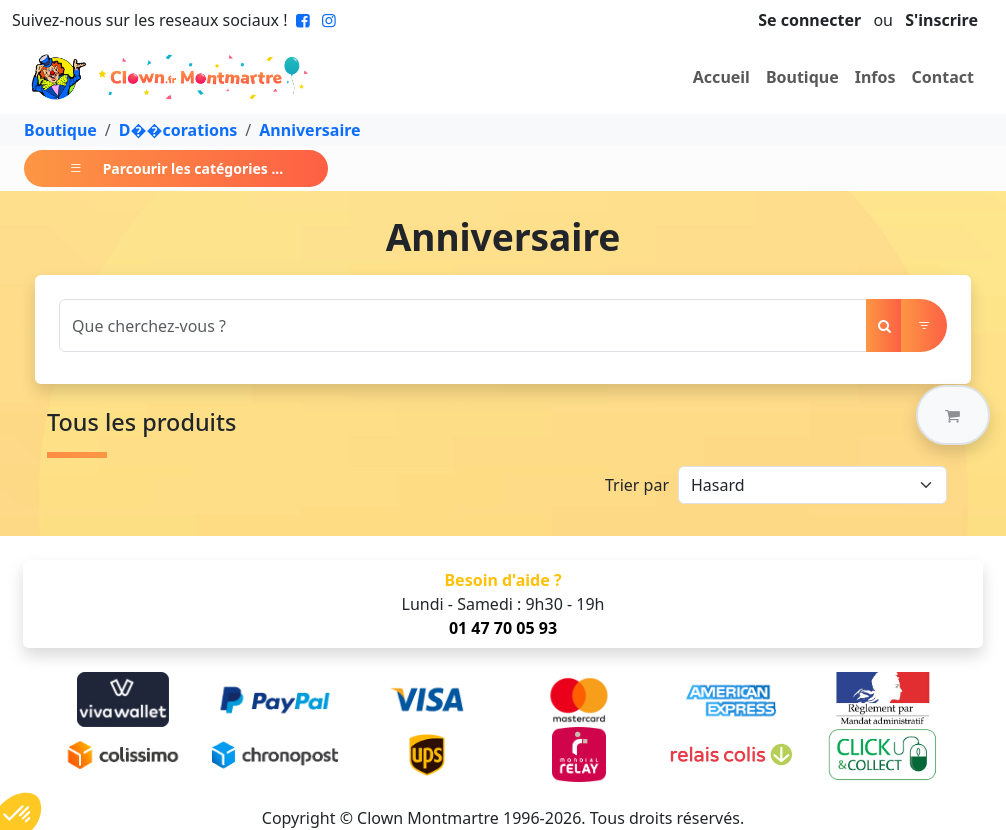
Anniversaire (309, 130)
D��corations (178, 130)
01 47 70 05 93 (503, 628)
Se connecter (809, 20)
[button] (953, 415)
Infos (875, 77)
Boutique (802, 77)
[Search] (463, 325)
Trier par (637, 485)
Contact (943, 77)
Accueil (721, 77)
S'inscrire (941, 20)
